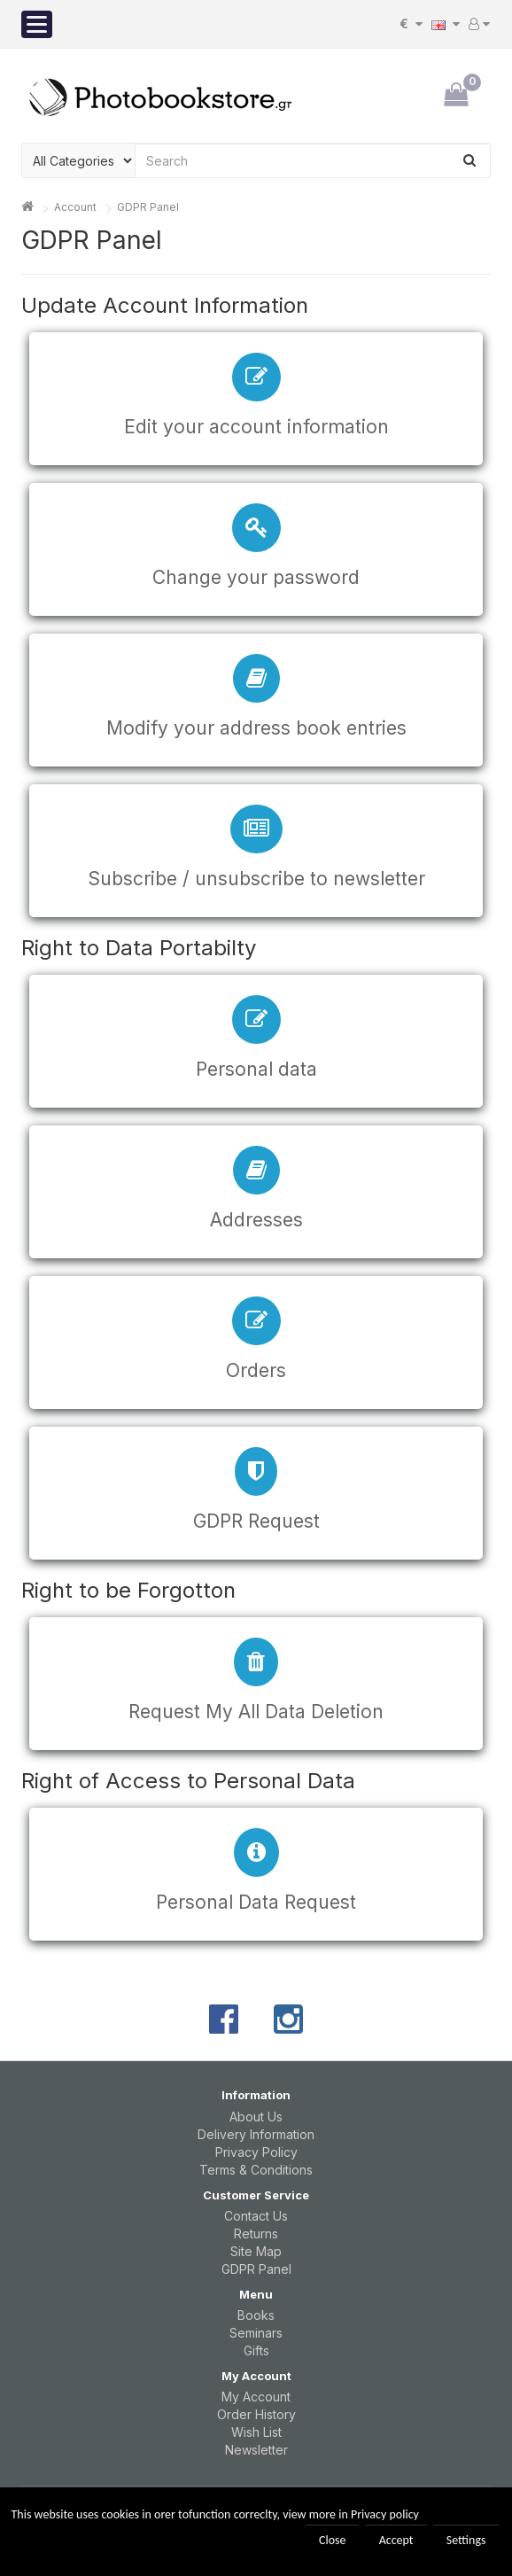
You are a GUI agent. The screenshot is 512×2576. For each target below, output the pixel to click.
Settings (466, 2540)
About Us (256, 2116)
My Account (256, 2396)
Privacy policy (385, 2514)
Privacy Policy (256, 2152)
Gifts (256, 2350)
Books (256, 2315)
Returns (256, 2233)
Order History (256, 2414)
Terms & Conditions (256, 2169)
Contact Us (256, 2215)
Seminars (256, 2332)
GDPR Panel (148, 207)
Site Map (256, 2251)
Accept (396, 2540)
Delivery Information (256, 2134)
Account (75, 207)
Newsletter (256, 2449)
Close (332, 2540)
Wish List (256, 2432)
